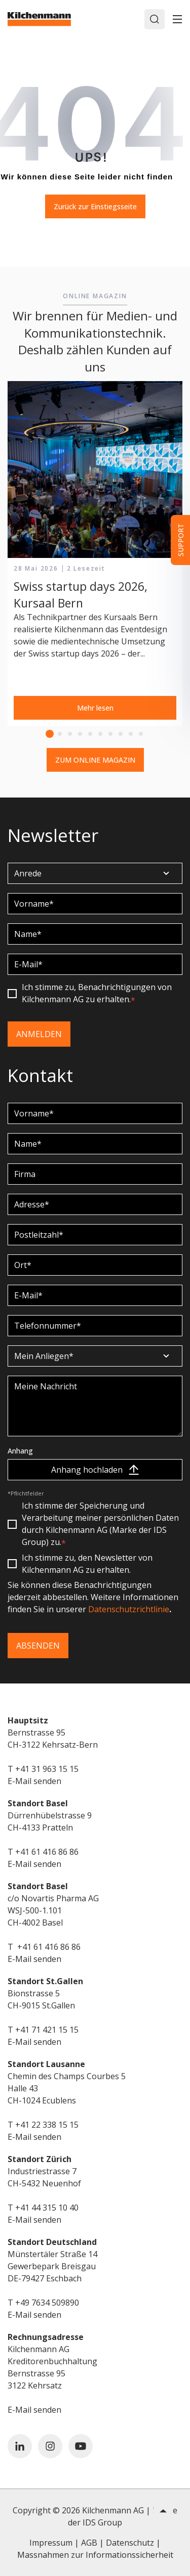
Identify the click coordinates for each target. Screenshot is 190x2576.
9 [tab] (131, 734)
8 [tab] (121, 734)
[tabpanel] (95, 554)
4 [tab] (80, 734)
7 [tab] (110, 734)
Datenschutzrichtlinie (128, 1609)
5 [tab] (90, 734)
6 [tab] (100, 734)
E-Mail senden (34, 1781)
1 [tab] (50, 734)
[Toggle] (177, 19)
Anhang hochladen (95, 1469)
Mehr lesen (95, 708)
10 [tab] (141, 734)
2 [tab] (60, 734)
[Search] (154, 19)
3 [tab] (70, 734)
